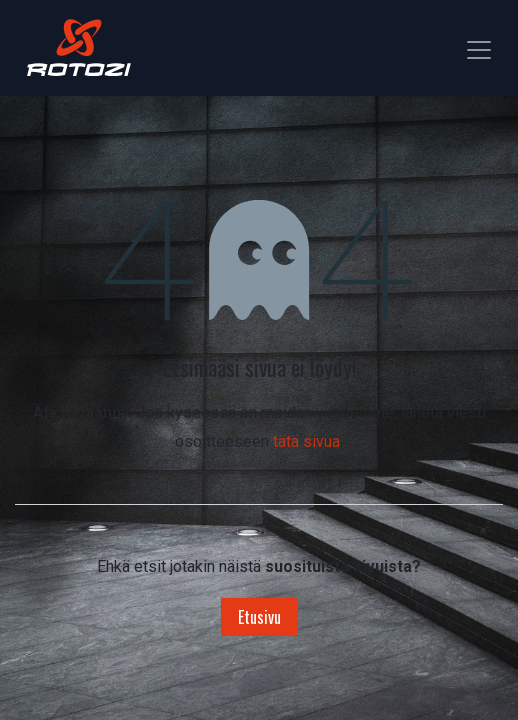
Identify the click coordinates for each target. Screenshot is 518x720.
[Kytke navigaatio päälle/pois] (479, 47)
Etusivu (259, 617)
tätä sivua (306, 441)
